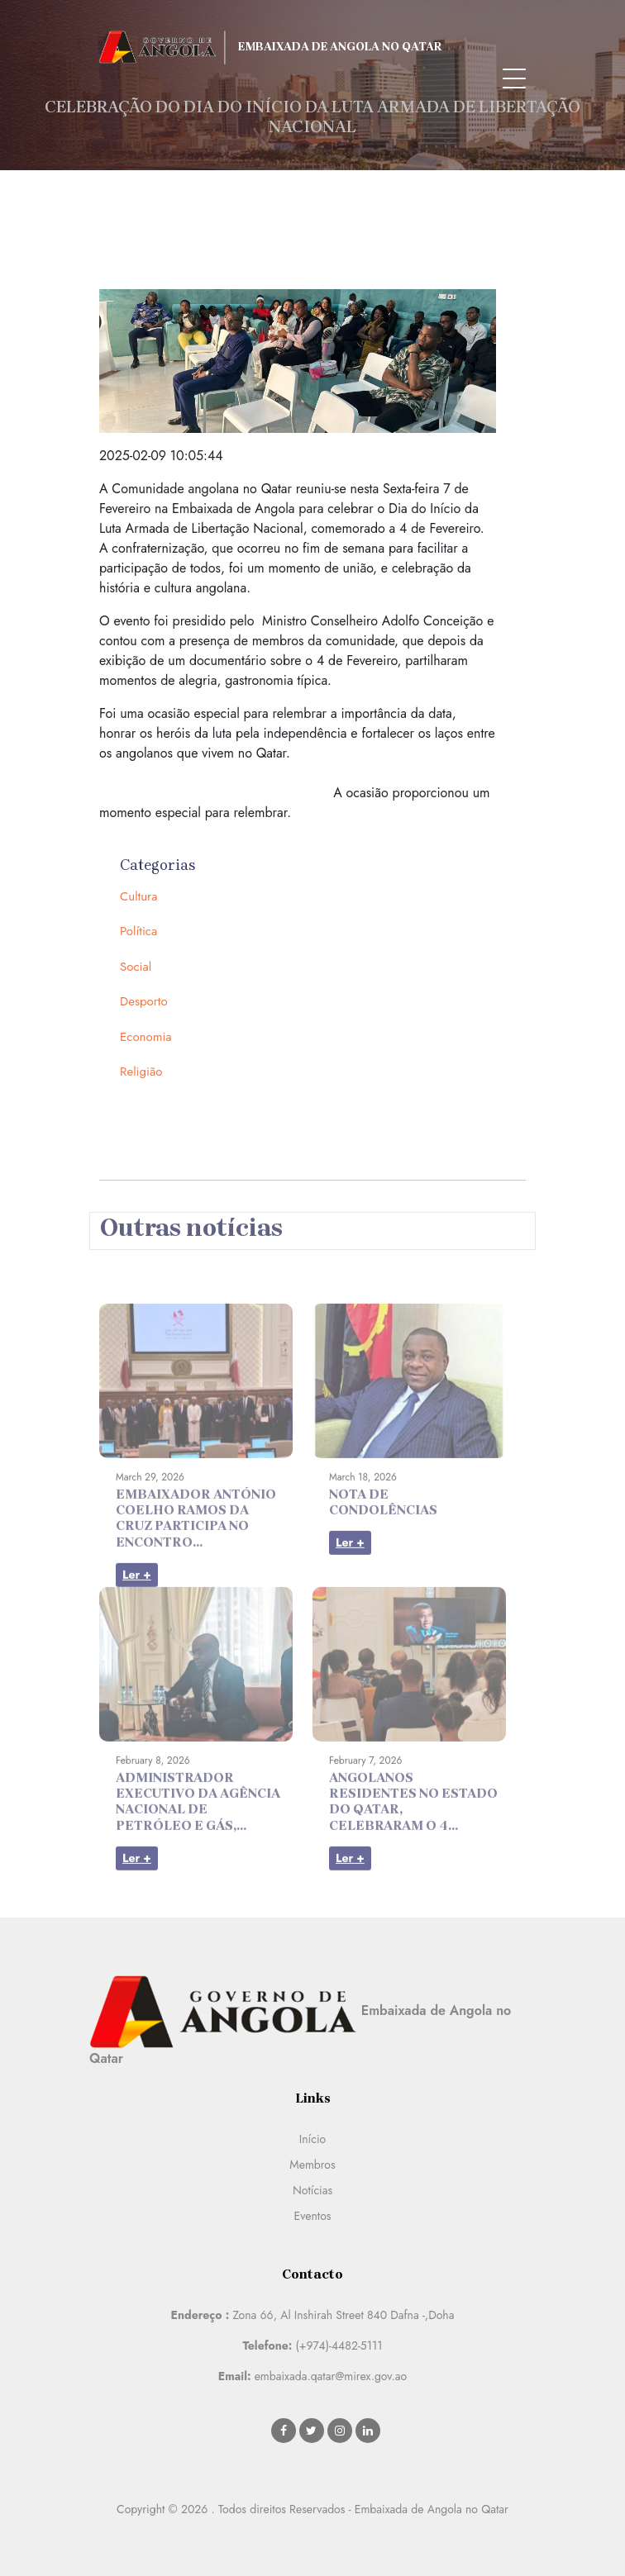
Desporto (144, 1001)
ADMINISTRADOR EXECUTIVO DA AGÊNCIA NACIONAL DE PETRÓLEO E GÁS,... (198, 1826)
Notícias (312, 2190)
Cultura (138, 896)
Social (135, 967)
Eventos (313, 2216)
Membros (312, 2164)
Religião (141, 1071)
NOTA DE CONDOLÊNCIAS (383, 1526)
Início (312, 2139)
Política (138, 931)
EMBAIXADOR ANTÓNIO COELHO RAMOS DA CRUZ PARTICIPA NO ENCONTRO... (196, 1543)
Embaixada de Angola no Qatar (270, 47)
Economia (146, 1037)
